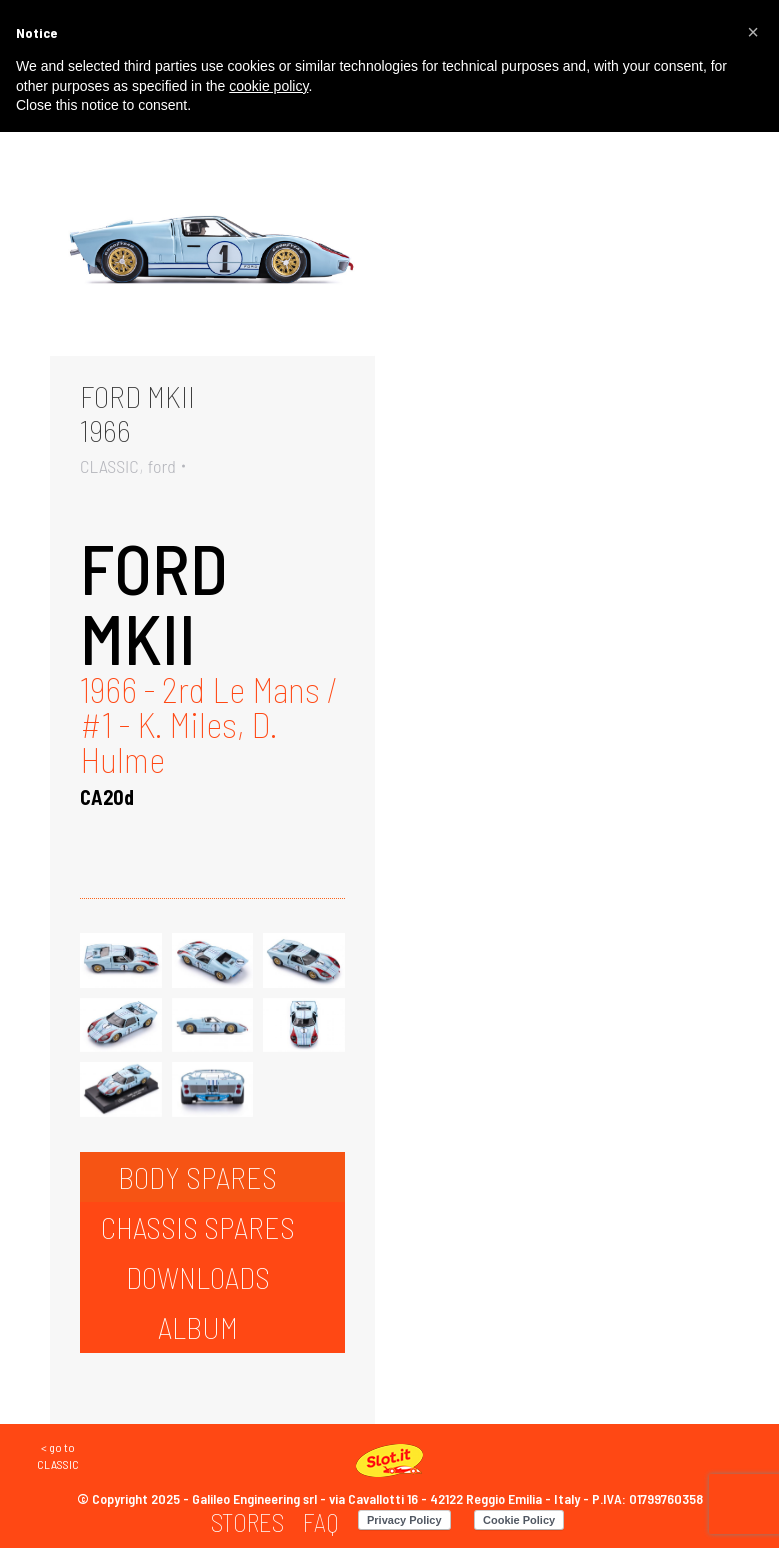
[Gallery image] (212, 248)
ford (162, 466)
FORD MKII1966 (137, 413)
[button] (753, 32)
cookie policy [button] (268, 86)
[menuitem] (247, 1522)
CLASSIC (109, 466)
